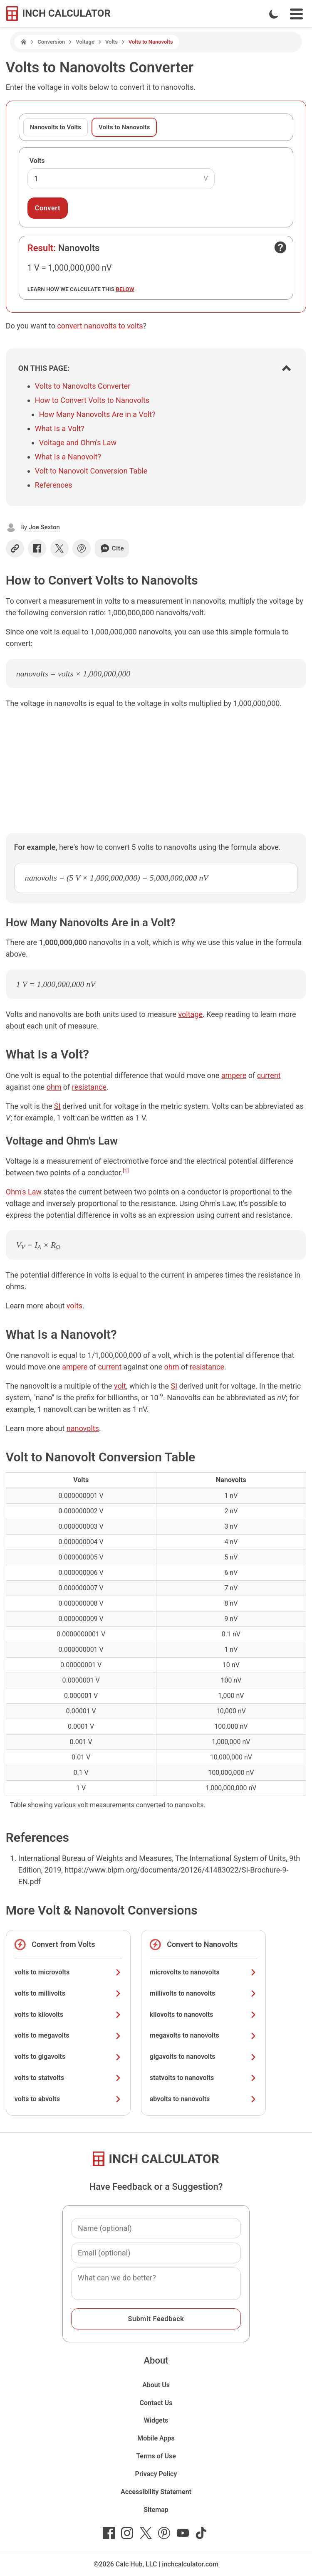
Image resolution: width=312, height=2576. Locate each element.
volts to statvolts (68, 2078)
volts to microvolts (68, 1972)
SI (57, 1106)
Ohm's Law (24, 1191)
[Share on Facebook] (37, 548)
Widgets (156, 2420)
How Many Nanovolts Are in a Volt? (97, 414)
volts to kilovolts (68, 2014)
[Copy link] (15, 548)
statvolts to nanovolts (203, 2078)
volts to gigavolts (68, 2056)
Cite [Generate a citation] (112, 548)
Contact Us (156, 2403)
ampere (234, 1075)
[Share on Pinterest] (81, 548)
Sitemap (156, 2510)
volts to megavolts (68, 2035)
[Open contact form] (280, 247)
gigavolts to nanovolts (203, 2056)
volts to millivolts (68, 1993)
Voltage (85, 42)
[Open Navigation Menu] (296, 14)
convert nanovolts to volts (100, 325)
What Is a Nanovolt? (68, 456)
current (269, 1075)
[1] (126, 1170)
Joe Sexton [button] (44, 527)
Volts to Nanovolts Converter (83, 386)
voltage (190, 1014)
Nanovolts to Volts (55, 127)
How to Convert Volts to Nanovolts (92, 400)
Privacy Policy (156, 2474)
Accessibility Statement (156, 2492)
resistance (89, 1087)
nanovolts (83, 1428)
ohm (54, 1087)
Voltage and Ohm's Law (77, 442)
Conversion (51, 42)
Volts (111, 42)
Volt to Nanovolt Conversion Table (91, 470)
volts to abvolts (68, 2099)
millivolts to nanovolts (203, 1993)
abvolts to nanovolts (203, 2099)
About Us (156, 2385)
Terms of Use (156, 2456)
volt (120, 1386)
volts (74, 1305)
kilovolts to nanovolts (203, 2014)
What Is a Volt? (59, 428)
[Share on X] (59, 548)
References (53, 485)
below (125, 289)
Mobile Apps (156, 2438)
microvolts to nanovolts (203, 1972)
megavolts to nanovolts (203, 2035)
